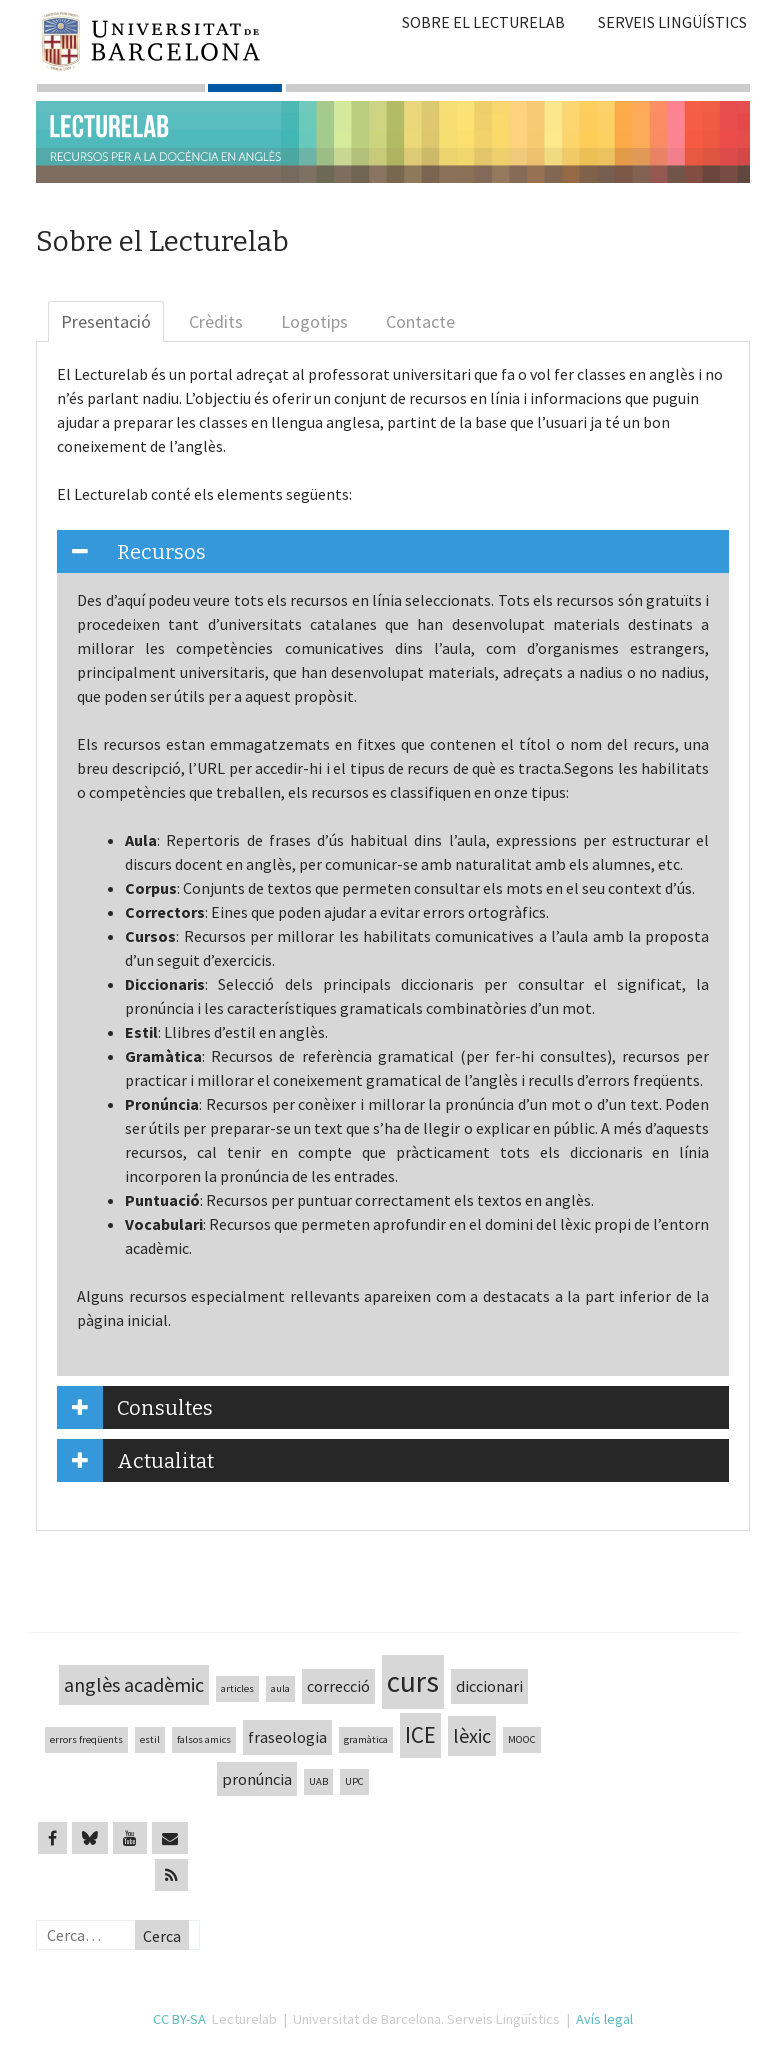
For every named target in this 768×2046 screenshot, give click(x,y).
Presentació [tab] (106, 321)
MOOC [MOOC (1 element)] (522, 1739)
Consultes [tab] (135, 1407)
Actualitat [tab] (135, 1460)
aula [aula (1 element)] (280, 1688)
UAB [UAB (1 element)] (318, 1781)
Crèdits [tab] (216, 321)
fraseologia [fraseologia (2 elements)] (287, 1737)
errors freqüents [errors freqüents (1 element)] (86, 1739)
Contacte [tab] (420, 321)
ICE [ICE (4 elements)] (420, 1734)
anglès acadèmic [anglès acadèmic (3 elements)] (134, 1684)
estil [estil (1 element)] (150, 1739)
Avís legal (604, 2019)
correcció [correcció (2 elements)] (338, 1686)
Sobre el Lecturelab (483, 22)
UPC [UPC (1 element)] (354, 1781)
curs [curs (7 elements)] (413, 1681)
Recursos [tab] (131, 551)
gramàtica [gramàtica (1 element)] (366, 1739)
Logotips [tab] (314, 321)
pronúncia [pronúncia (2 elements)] (257, 1779)
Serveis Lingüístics (672, 22)
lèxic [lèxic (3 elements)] (472, 1735)
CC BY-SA (179, 2019)
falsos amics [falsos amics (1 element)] (204, 1739)
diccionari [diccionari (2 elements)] (489, 1686)
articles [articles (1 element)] (237, 1688)
